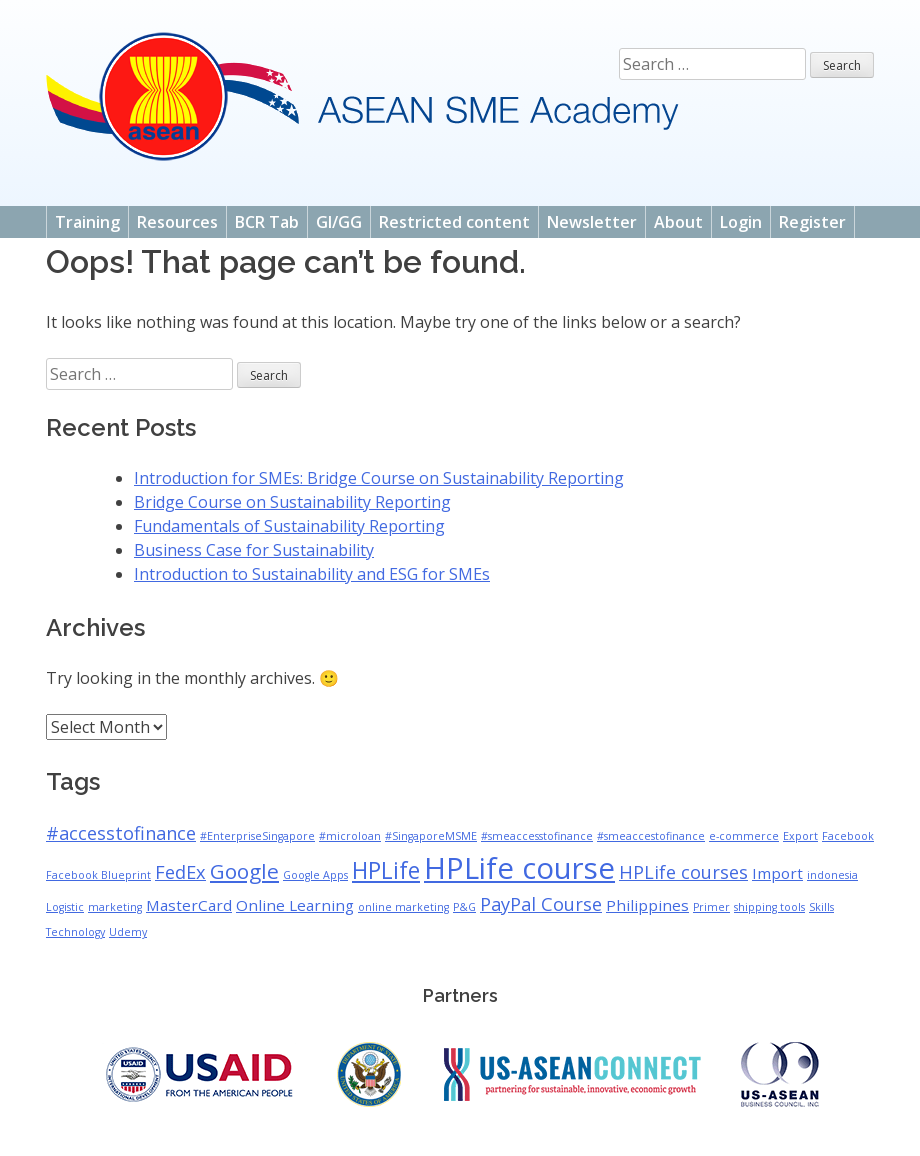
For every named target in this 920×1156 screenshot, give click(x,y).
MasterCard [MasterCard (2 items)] (189, 905)
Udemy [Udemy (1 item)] (128, 932)
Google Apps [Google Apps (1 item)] (315, 875)
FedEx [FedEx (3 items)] (180, 872)
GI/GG (339, 222)
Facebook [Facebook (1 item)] (848, 836)
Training (87, 222)
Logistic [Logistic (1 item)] (65, 907)
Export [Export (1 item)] (800, 836)
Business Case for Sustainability (254, 550)
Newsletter (592, 222)
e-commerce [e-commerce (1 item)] (744, 836)
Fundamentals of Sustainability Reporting (289, 526)
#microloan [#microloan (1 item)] (350, 836)
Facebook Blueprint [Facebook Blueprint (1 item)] (98, 875)
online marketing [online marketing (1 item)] (403, 907)
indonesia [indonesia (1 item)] (832, 875)
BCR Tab (267, 222)
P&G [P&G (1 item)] (464, 907)
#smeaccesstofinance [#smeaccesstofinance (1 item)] (537, 836)
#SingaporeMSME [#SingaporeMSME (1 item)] (431, 836)
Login (741, 222)
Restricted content (454, 222)
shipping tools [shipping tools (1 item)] (769, 907)
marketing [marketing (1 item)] (115, 907)
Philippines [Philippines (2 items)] (647, 905)
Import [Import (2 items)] (777, 873)
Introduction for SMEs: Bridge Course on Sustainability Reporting (379, 478)
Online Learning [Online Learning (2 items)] (295, 905)
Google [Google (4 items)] (244, 871)
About (678, 222)
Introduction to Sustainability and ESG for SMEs (312, 574)
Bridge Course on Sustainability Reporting (292, 502)
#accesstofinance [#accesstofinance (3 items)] (121, 833)
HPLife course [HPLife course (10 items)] (519, 868)
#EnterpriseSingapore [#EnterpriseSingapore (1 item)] (257, 836)
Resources (177, 222)
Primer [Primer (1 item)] (711, 907)
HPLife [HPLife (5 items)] (386, 870)
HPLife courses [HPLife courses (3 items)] (683, 872)
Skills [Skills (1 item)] (821, 907)
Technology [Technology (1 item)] (75, 932)
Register (812, 222)
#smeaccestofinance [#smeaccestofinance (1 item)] (651, 836)
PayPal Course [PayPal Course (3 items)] (541, 904)
